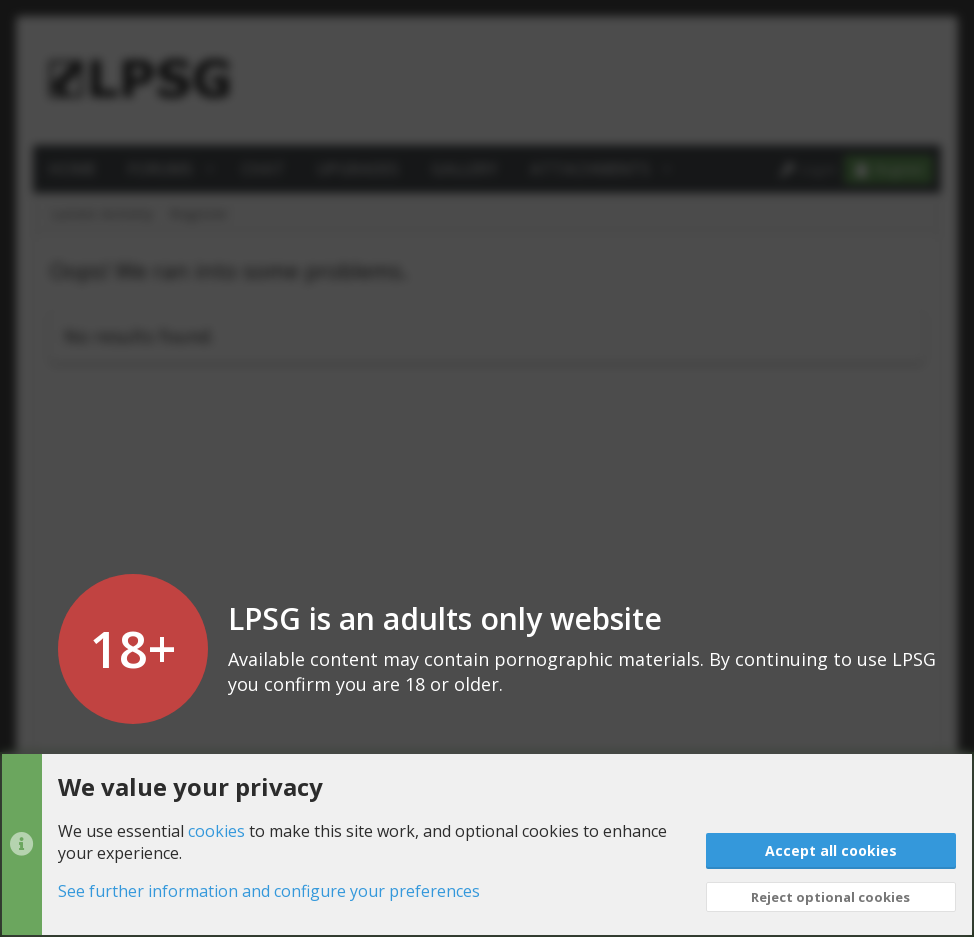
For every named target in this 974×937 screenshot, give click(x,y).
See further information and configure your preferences (269, 892)
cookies (216, 831)
